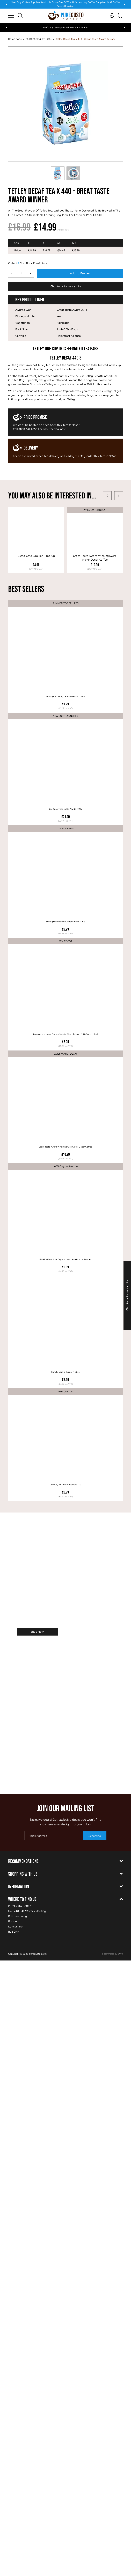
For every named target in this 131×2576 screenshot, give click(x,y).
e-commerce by (112, 1953)
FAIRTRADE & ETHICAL (39, 39)
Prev (6, 4)
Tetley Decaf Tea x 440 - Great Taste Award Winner (85, 39)
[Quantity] (21, 273)
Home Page (15, 39)
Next (124, 4)
